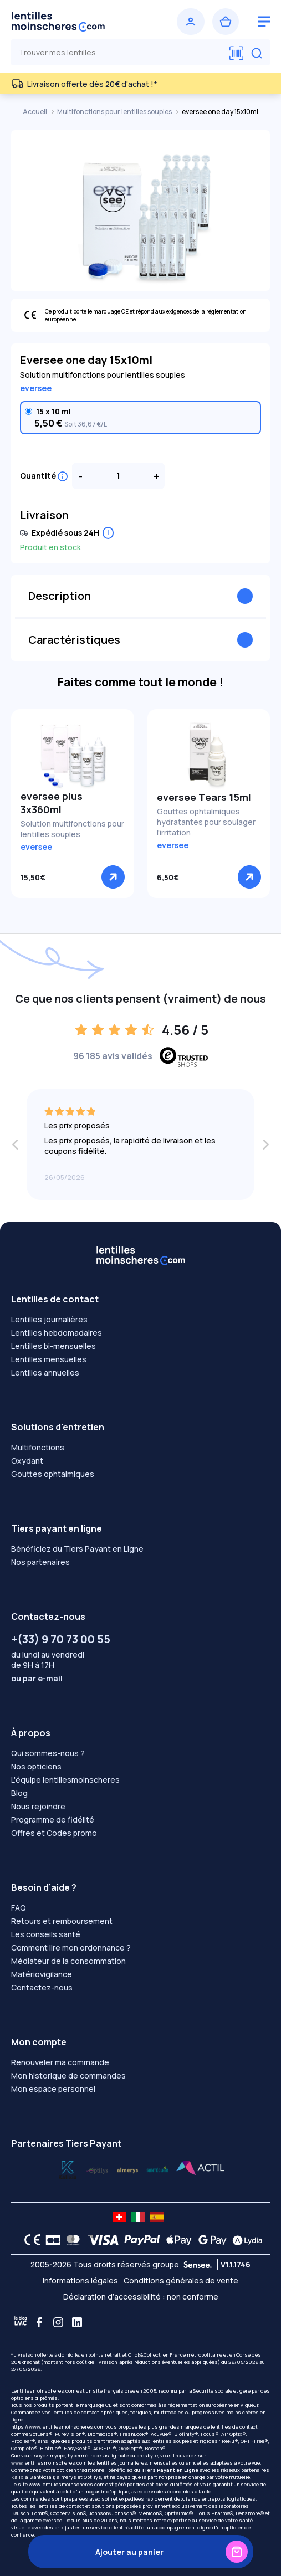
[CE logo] (29, 2239)
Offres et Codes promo (54, 1833)
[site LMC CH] (119, 2217)
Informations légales (80, 2280)
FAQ (18, 1907)
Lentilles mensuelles (48, 1359)
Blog (19, 1793)
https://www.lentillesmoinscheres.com (57, 2426)
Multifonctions (37, 1447)
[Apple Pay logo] (176, 2239)
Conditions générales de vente (181, 2280)
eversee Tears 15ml (204, 797)
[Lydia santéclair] (127, 2168)
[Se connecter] (191, 21)
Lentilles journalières (49, 1319)
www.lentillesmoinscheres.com (48, 2462)
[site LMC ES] (157, 2217)
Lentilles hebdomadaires (56, 1332)
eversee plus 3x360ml (52, 802)
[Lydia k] (97, 2168)
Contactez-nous (42, 1987)
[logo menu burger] (264, 22)
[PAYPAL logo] (140, 2239)
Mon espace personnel (53, 2089)
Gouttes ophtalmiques (52, 1474)
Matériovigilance (41, 1974)
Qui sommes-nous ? (48, 1753)
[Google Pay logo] (209, 2239)
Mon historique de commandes (68, 2075)
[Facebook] (39, 2322)
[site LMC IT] (138, 2217)
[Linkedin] (77, 2322)
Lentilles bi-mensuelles (53, 1346)
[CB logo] (50, 2239)
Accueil (35, 111)
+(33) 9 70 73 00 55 (60, 1638)
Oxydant (27, 1460)
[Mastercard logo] (70, 2239)
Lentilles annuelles (45, 1372)
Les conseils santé (45, 1934)
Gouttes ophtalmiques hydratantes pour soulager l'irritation (206, 822)
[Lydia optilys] (68, 2168)
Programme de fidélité (52, 1819)
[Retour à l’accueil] (74, 21)
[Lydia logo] (244, 2239)
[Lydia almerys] (157, 2168)
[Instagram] (58, 2322)
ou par (37, 1678)
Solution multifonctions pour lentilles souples (72, 828)
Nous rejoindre (38, 1806)
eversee (36, 388)
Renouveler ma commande (60, 2062)
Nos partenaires (40, 1562)
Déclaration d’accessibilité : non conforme (140, 2296)
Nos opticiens (36, 1766)
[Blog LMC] (20, 2322)
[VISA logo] (100, 2239)
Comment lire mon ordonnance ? (71, 1947)
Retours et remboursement (62, 1921)
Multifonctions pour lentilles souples (115, 111)
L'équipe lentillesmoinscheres (65, 1779)
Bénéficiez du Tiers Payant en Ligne (77, 1548)
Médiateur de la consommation (68, 1961)
